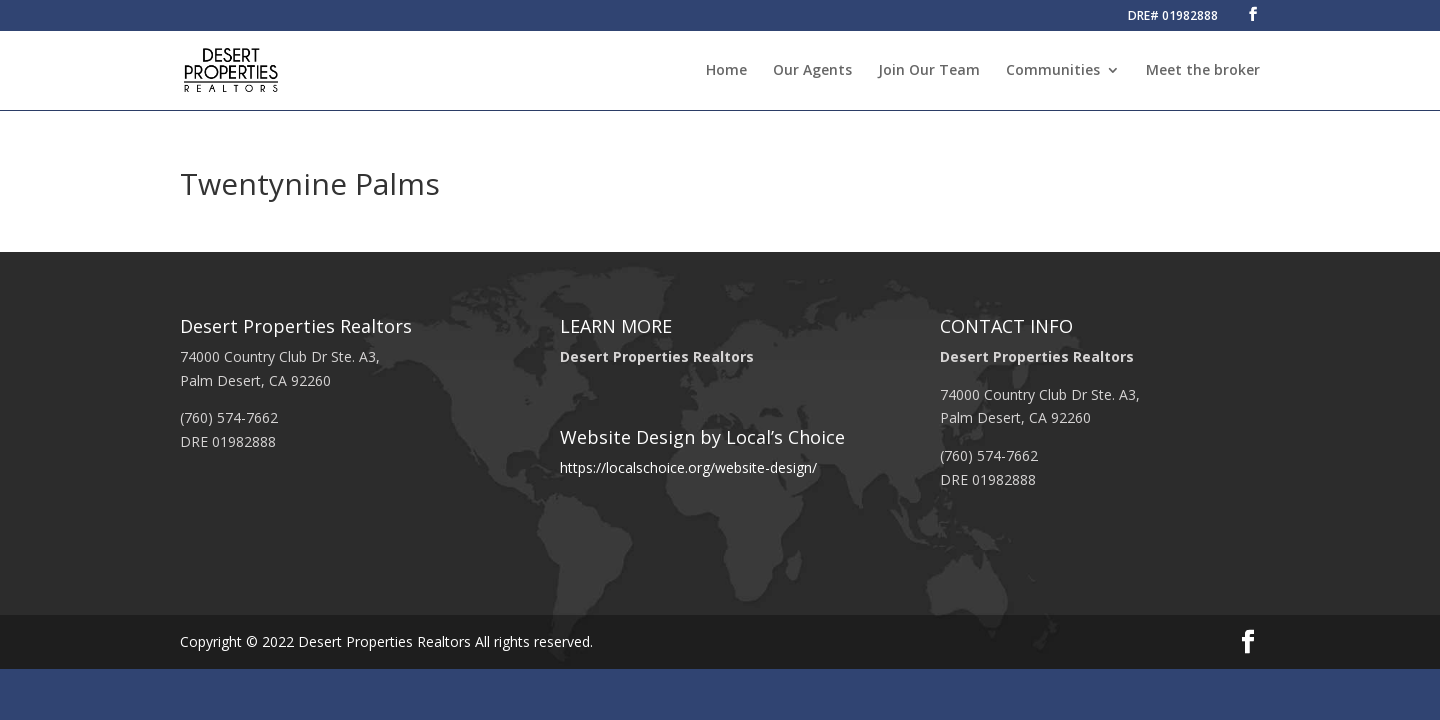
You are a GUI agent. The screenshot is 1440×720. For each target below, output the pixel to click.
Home (726, 71)
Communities (1053, 71)
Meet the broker (1203, 71)
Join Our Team (929, 71)
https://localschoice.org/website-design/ (688, 467)
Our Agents (812, 71)
